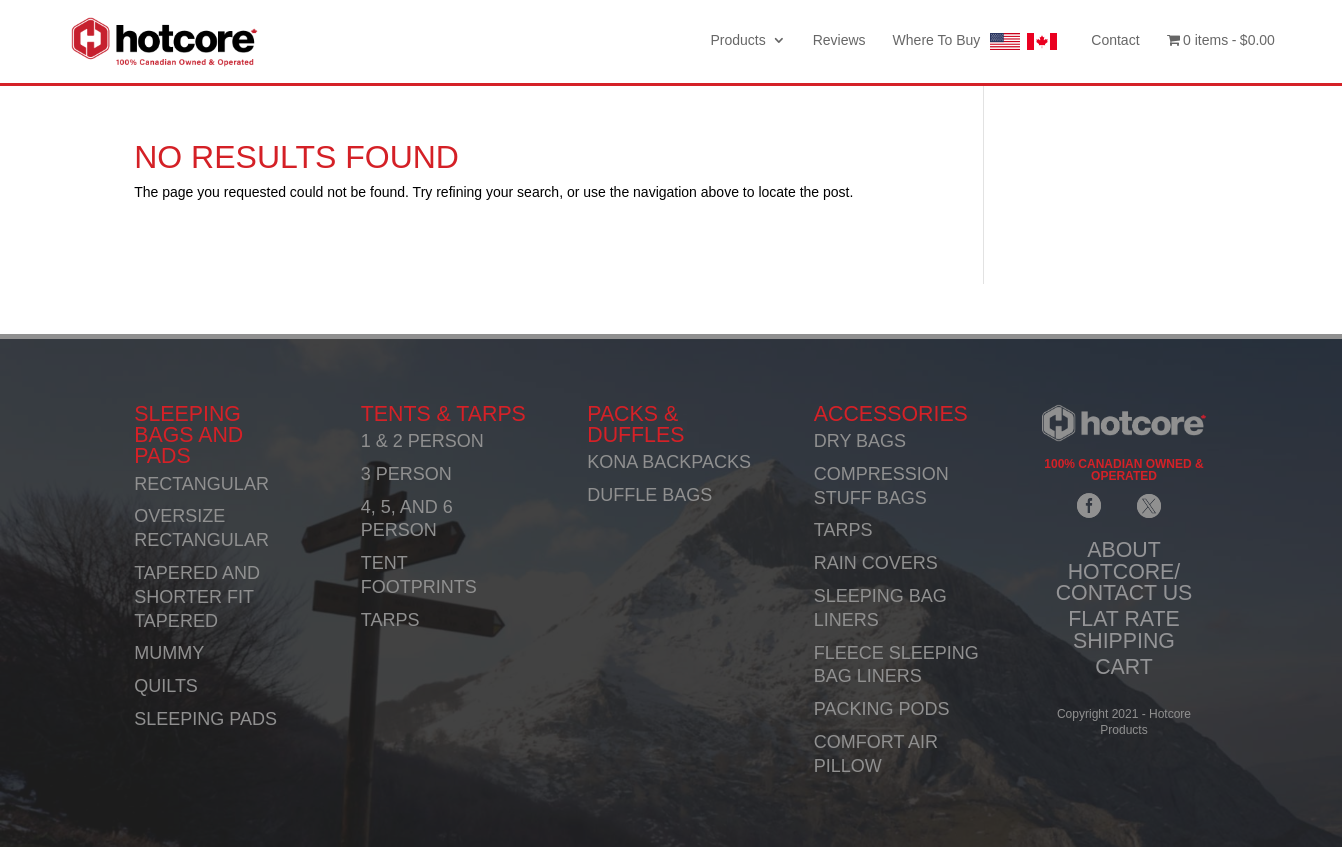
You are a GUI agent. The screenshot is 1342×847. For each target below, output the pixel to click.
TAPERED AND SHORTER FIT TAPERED (197, 597)
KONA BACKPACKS (669, 462)
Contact (1115, 40)
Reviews (839, 40)
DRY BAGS (860, 441)
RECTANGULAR (201, 484)
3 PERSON (406, 474)
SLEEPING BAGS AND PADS (188, 435)
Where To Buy (979, 41)
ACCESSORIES (891, 414)
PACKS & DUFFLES (635, 424)
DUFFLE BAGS (649, 495)
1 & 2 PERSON (422, 441)
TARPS (390, 620)
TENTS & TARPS (443, 414)
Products (737, 40)
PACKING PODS (882, 709)
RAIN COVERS (876, 563)
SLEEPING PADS (205, 719)
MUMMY (169, 653)
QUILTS (166, 686)
